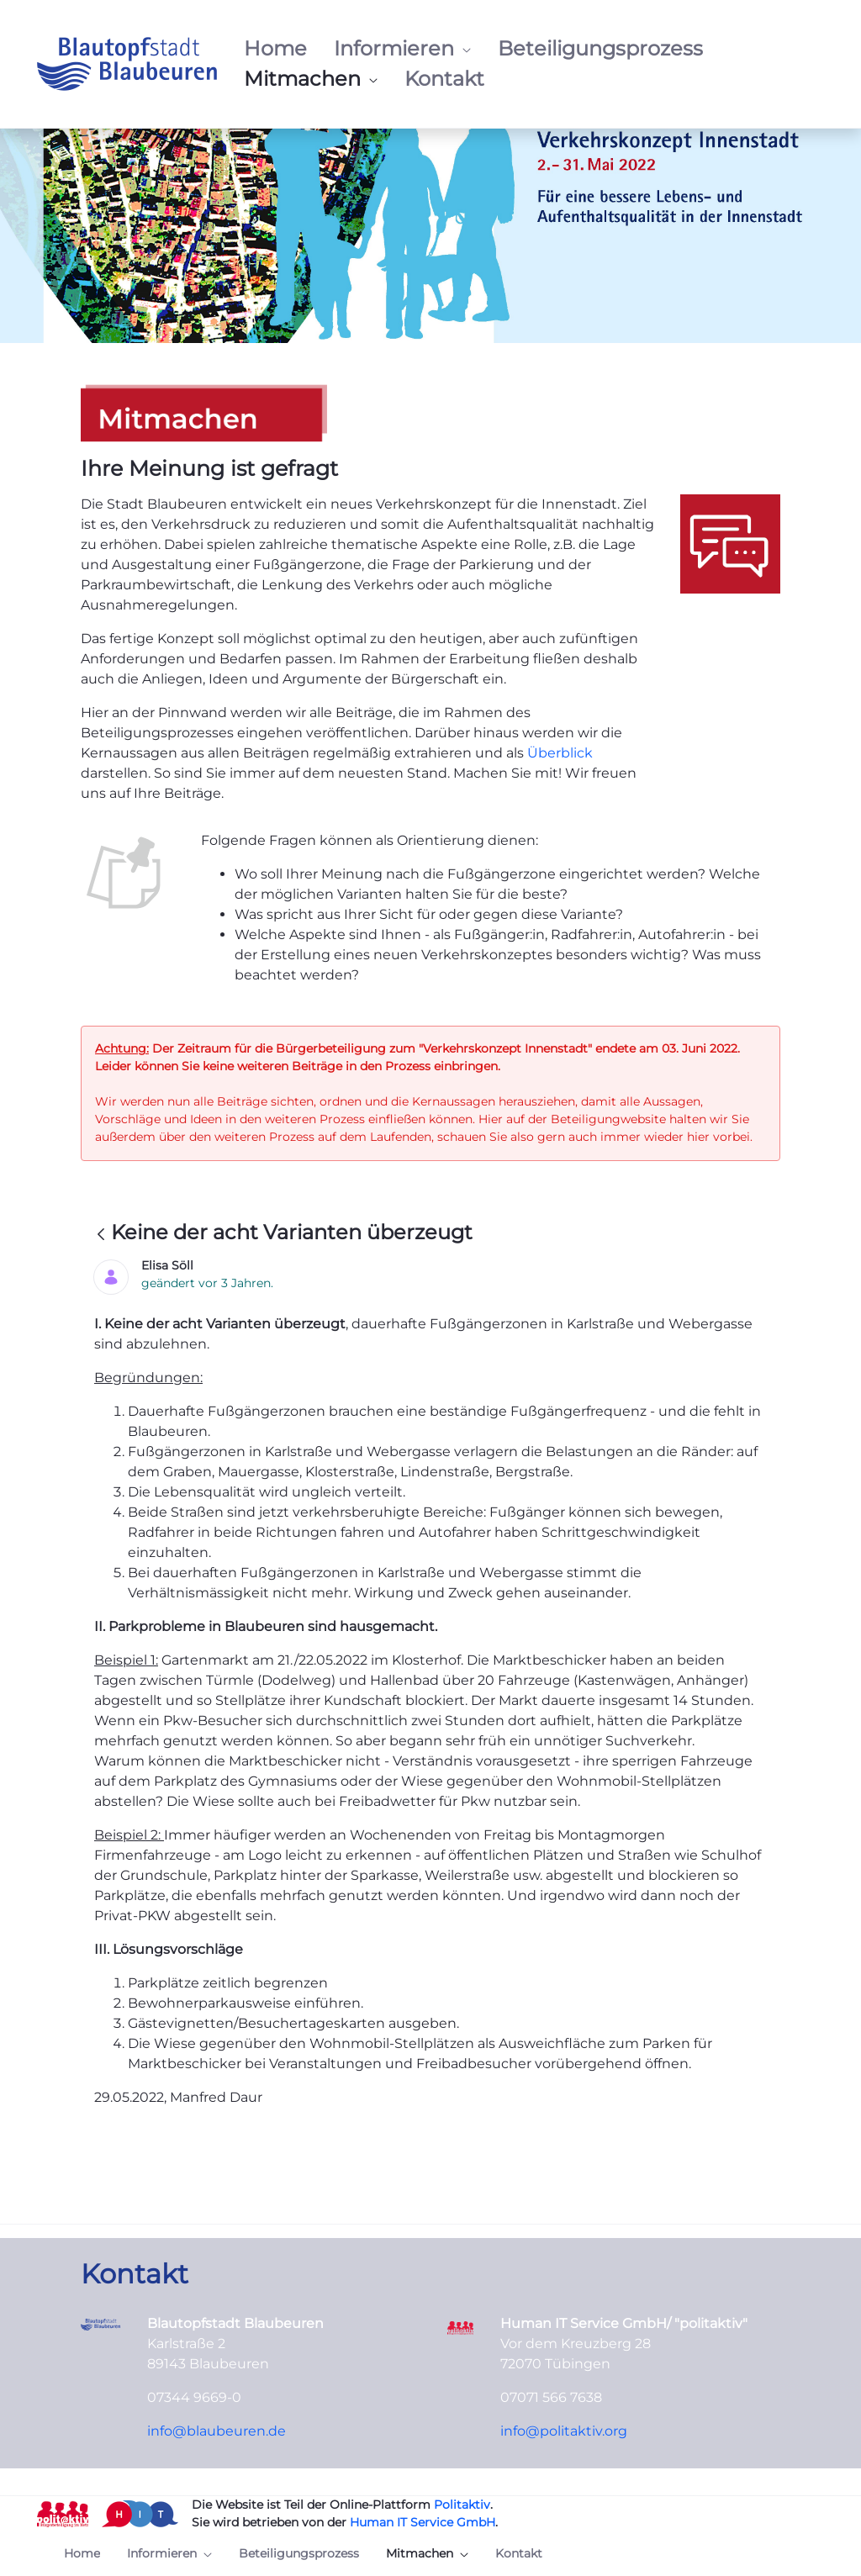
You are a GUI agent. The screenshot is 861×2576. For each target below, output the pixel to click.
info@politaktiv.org (563, 2431)
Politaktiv (462, 2504)
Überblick (560, 753)
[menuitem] (275, 49)
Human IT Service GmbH (422, 2522)
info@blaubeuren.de (216, 2431)
